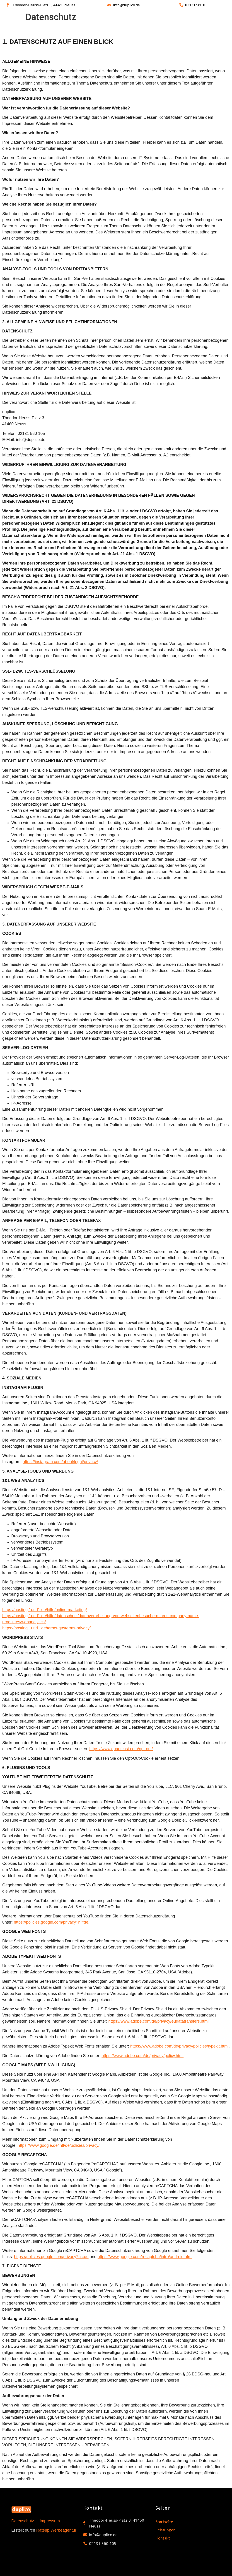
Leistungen (165, 2529)
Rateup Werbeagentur (56, 2530)
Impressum (50, 2521)
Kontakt (162, 2537)
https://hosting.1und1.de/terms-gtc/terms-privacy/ (46, 1628)
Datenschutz (22, 2521)
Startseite (164, 2521)
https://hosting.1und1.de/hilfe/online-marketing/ (44, 1609)
